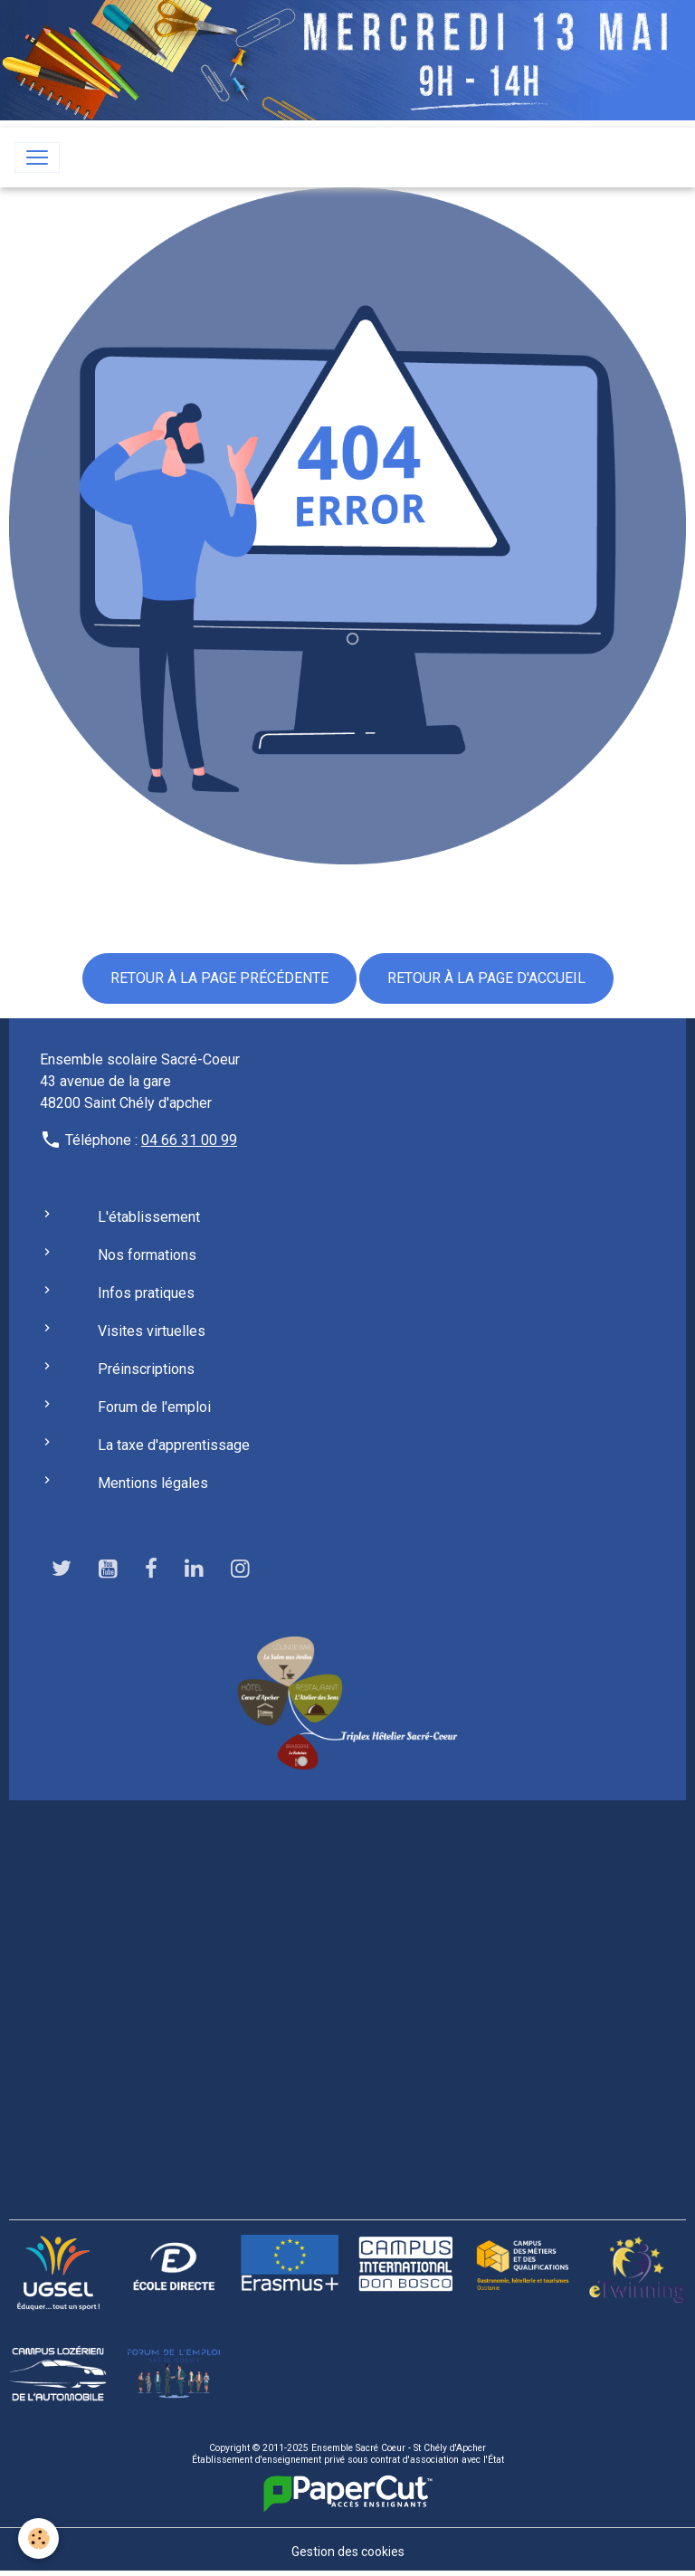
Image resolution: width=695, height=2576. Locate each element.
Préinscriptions (146, 1369)
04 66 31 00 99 (189, 1140)
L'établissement (149, 1217)
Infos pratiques (146, 1293)
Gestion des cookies (348, 2551)
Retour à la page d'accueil (486, 978)
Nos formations (147, 1255)
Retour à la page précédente (219, 978)
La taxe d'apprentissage (174, 1445)
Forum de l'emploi (154, 1407)
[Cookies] (38, 2538)
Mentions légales (153, 1483)
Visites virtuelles (151, 1331)
